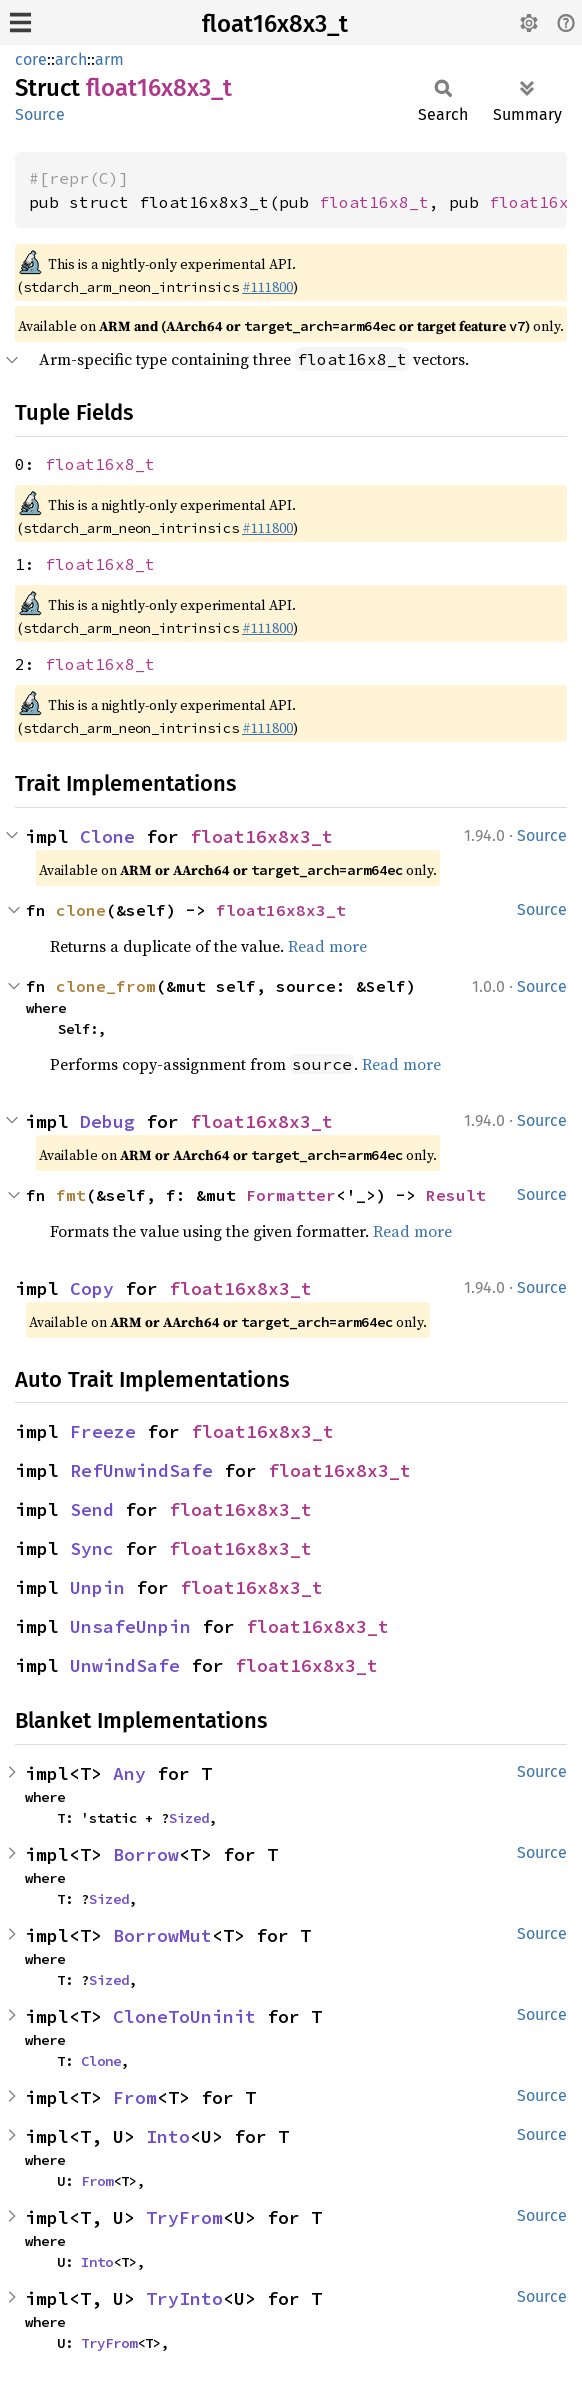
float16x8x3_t (275, 24)
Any (129, 1773)
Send (92, 1509)
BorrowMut (162, 1935)
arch (71, 59)
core (31, 59)
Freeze (103, 1431)
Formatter (291, 1195)
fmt (71, 1195)
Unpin (97, 1587)
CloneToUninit (184, 2016)
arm (109, 59)
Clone (107, 836)
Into (168, 2136)
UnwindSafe (125, 1665)
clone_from (106, 986)
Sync (92, 1548)
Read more (327, 946)
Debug (107, 1121)
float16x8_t (374, 202)
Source (40, 114)
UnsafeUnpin (130, 1626)
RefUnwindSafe (141, 1470)
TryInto (184, 2298)
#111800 (267, 287)
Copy (92, 1288)
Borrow (146, 1854)
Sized (189, 1818)
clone (81, 910)
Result (456, 1195)
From (135, 2097)
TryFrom (184, 2217)
